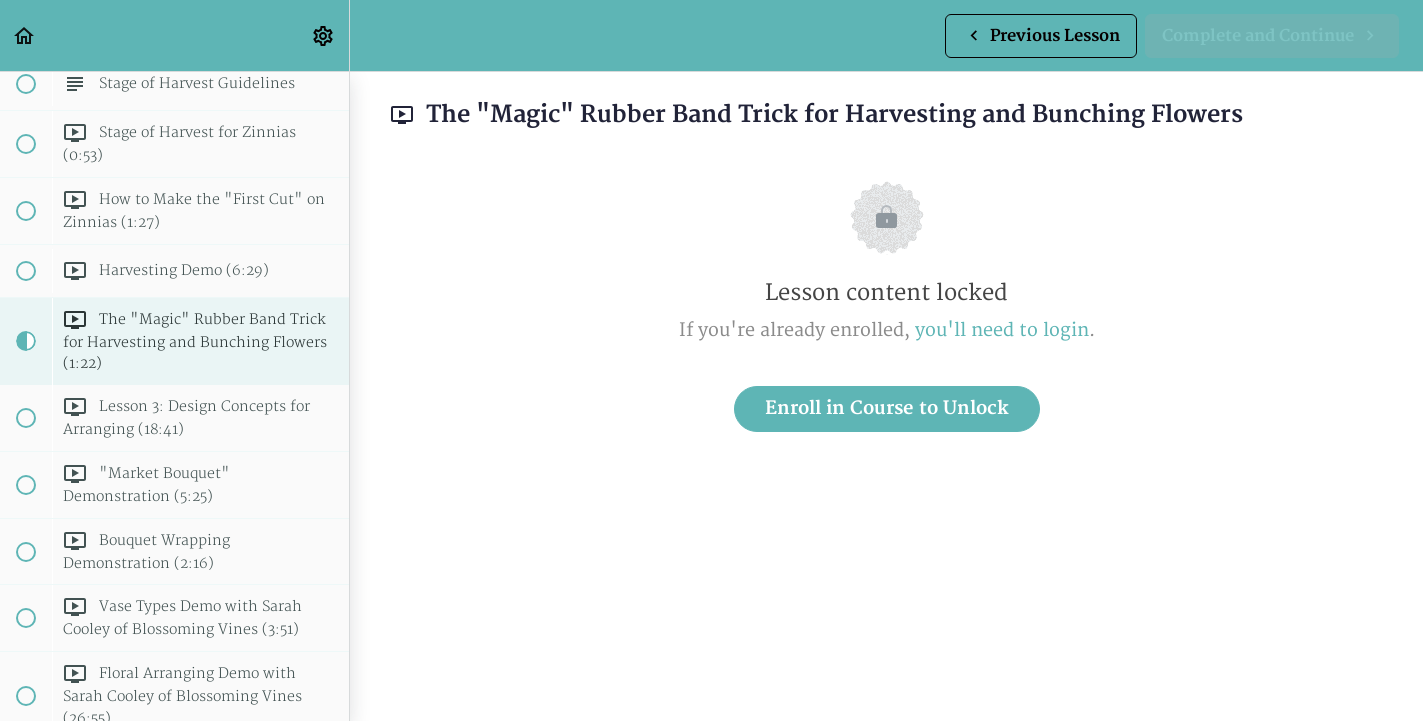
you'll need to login (1002, 330)
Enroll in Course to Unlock (887, 408)
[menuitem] (324, 35)
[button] (25, 35)
